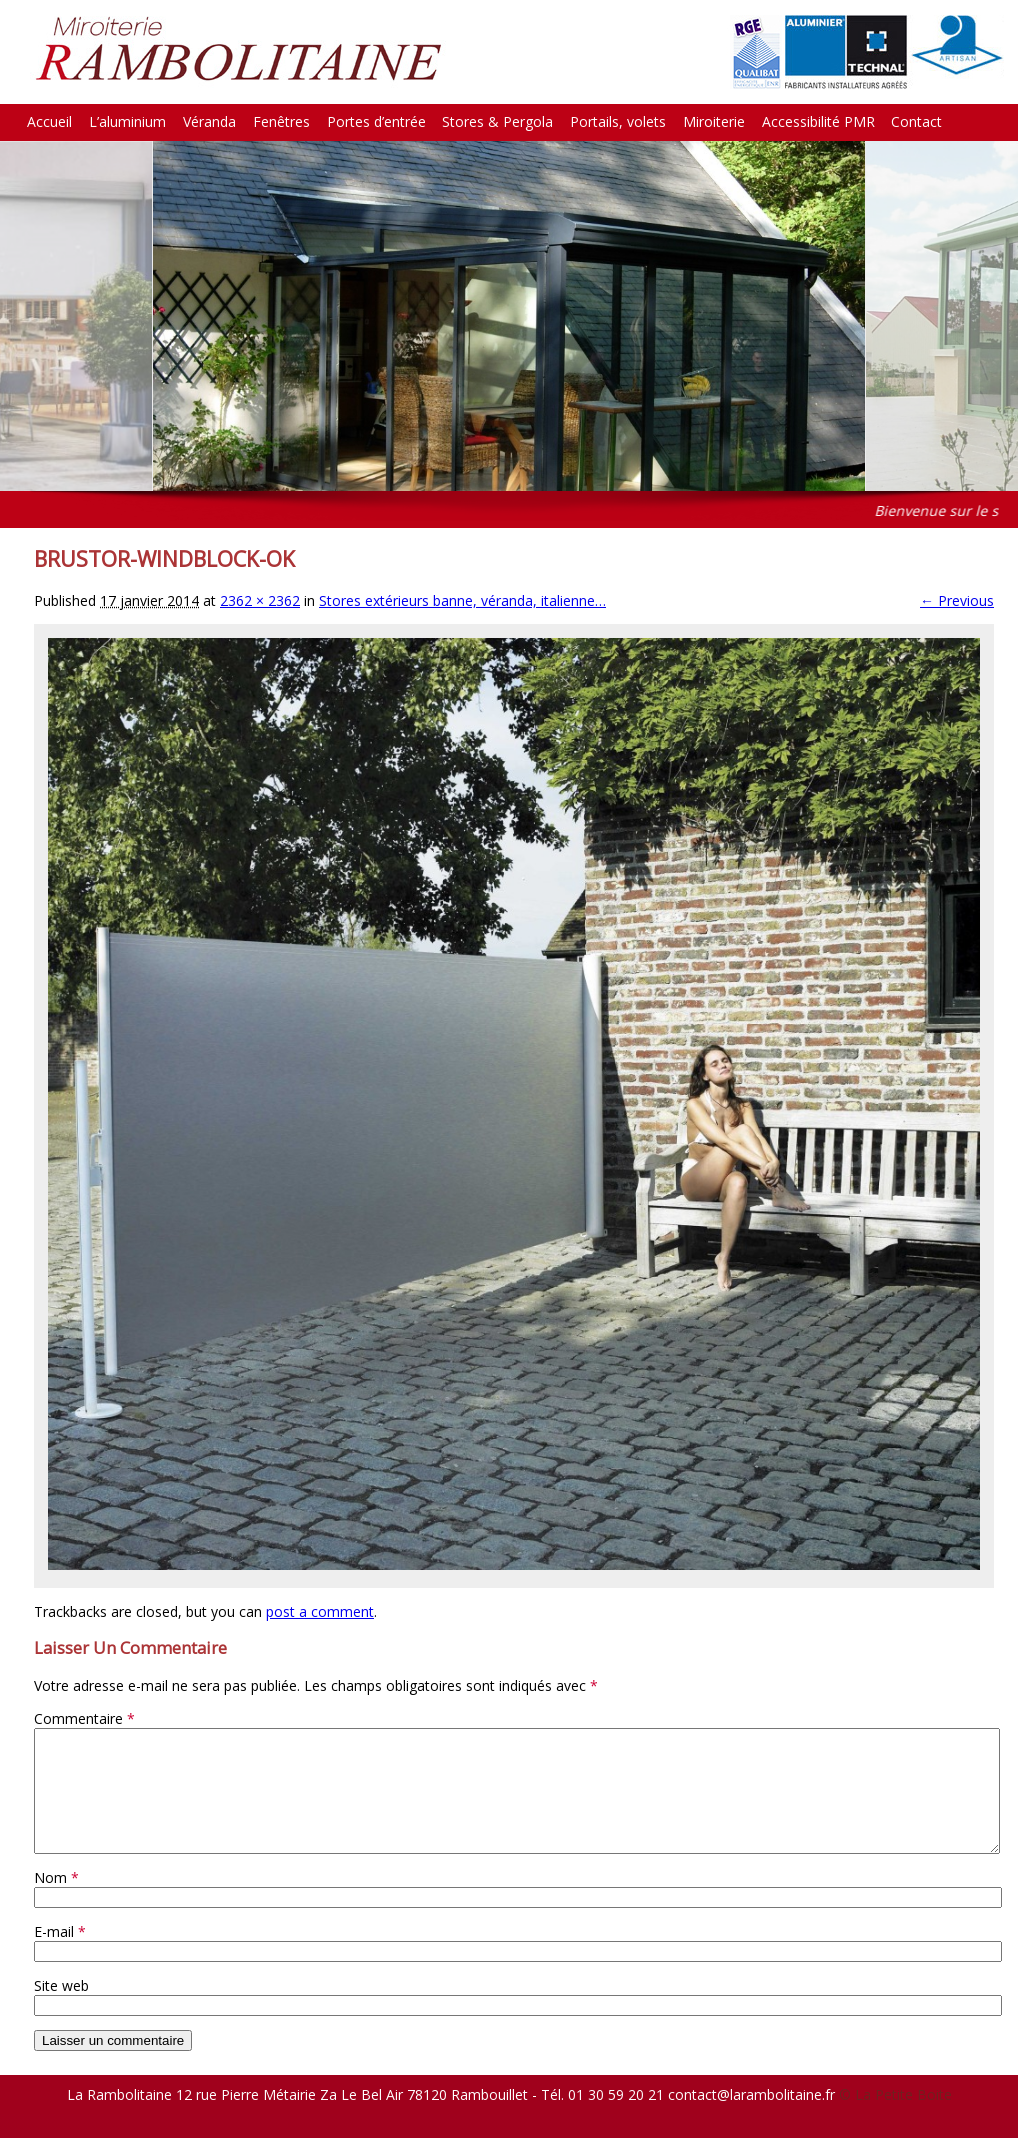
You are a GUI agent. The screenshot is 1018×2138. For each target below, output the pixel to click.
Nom (56, 1901)
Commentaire (84, 1718)
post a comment (320, 1611)
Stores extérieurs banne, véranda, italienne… (462, 600)
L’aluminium (127, 121)
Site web (61, 2009)
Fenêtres (281, 121)
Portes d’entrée (376, 121)
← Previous (957, 600)
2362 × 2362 (260, 600)
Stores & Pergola (497, 121)
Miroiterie (714, 121)
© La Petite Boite (895, 2118)
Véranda (209, 121)
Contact (916, 121)
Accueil (49, 121)
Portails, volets (618, 121)
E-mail (60, 1955)
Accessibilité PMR (818, 121)
